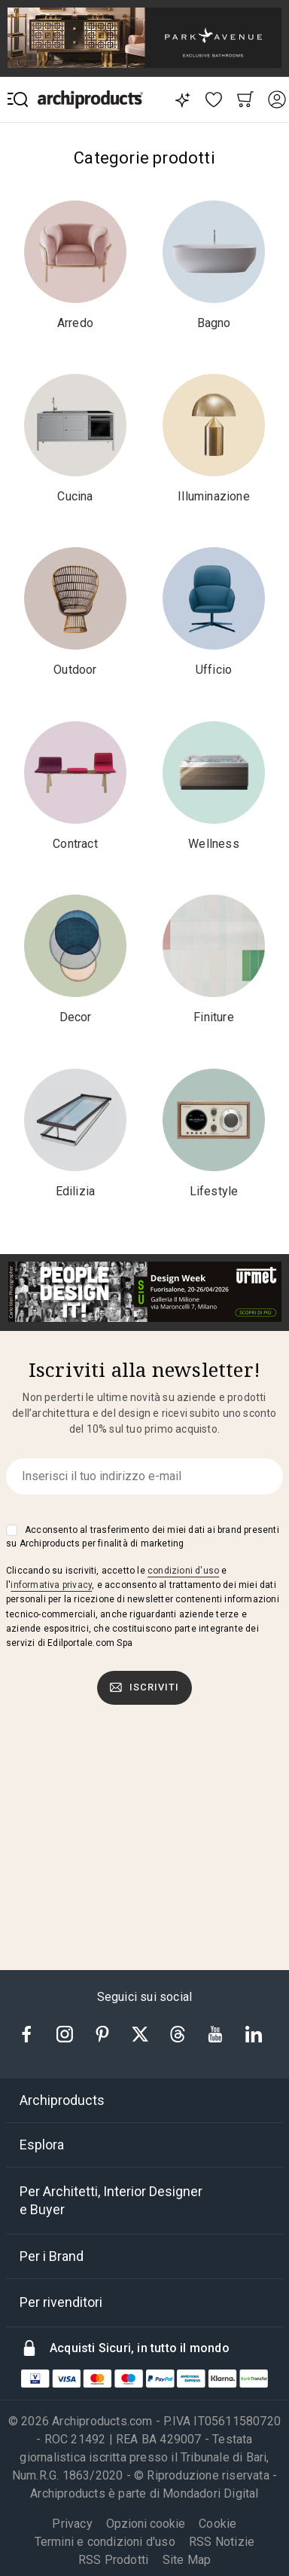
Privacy (72, 2523)
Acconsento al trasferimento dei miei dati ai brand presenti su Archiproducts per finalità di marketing (142, 1537)
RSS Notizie (221, 2542)
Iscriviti (144, 1687)
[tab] (144, 2100)
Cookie (217, 2523)
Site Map (187, 2560)
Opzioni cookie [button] (145, 2524)
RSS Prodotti (113, 2560)
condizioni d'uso (183, 1570)
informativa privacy (51, 1585)
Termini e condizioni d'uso (105, 2542)
